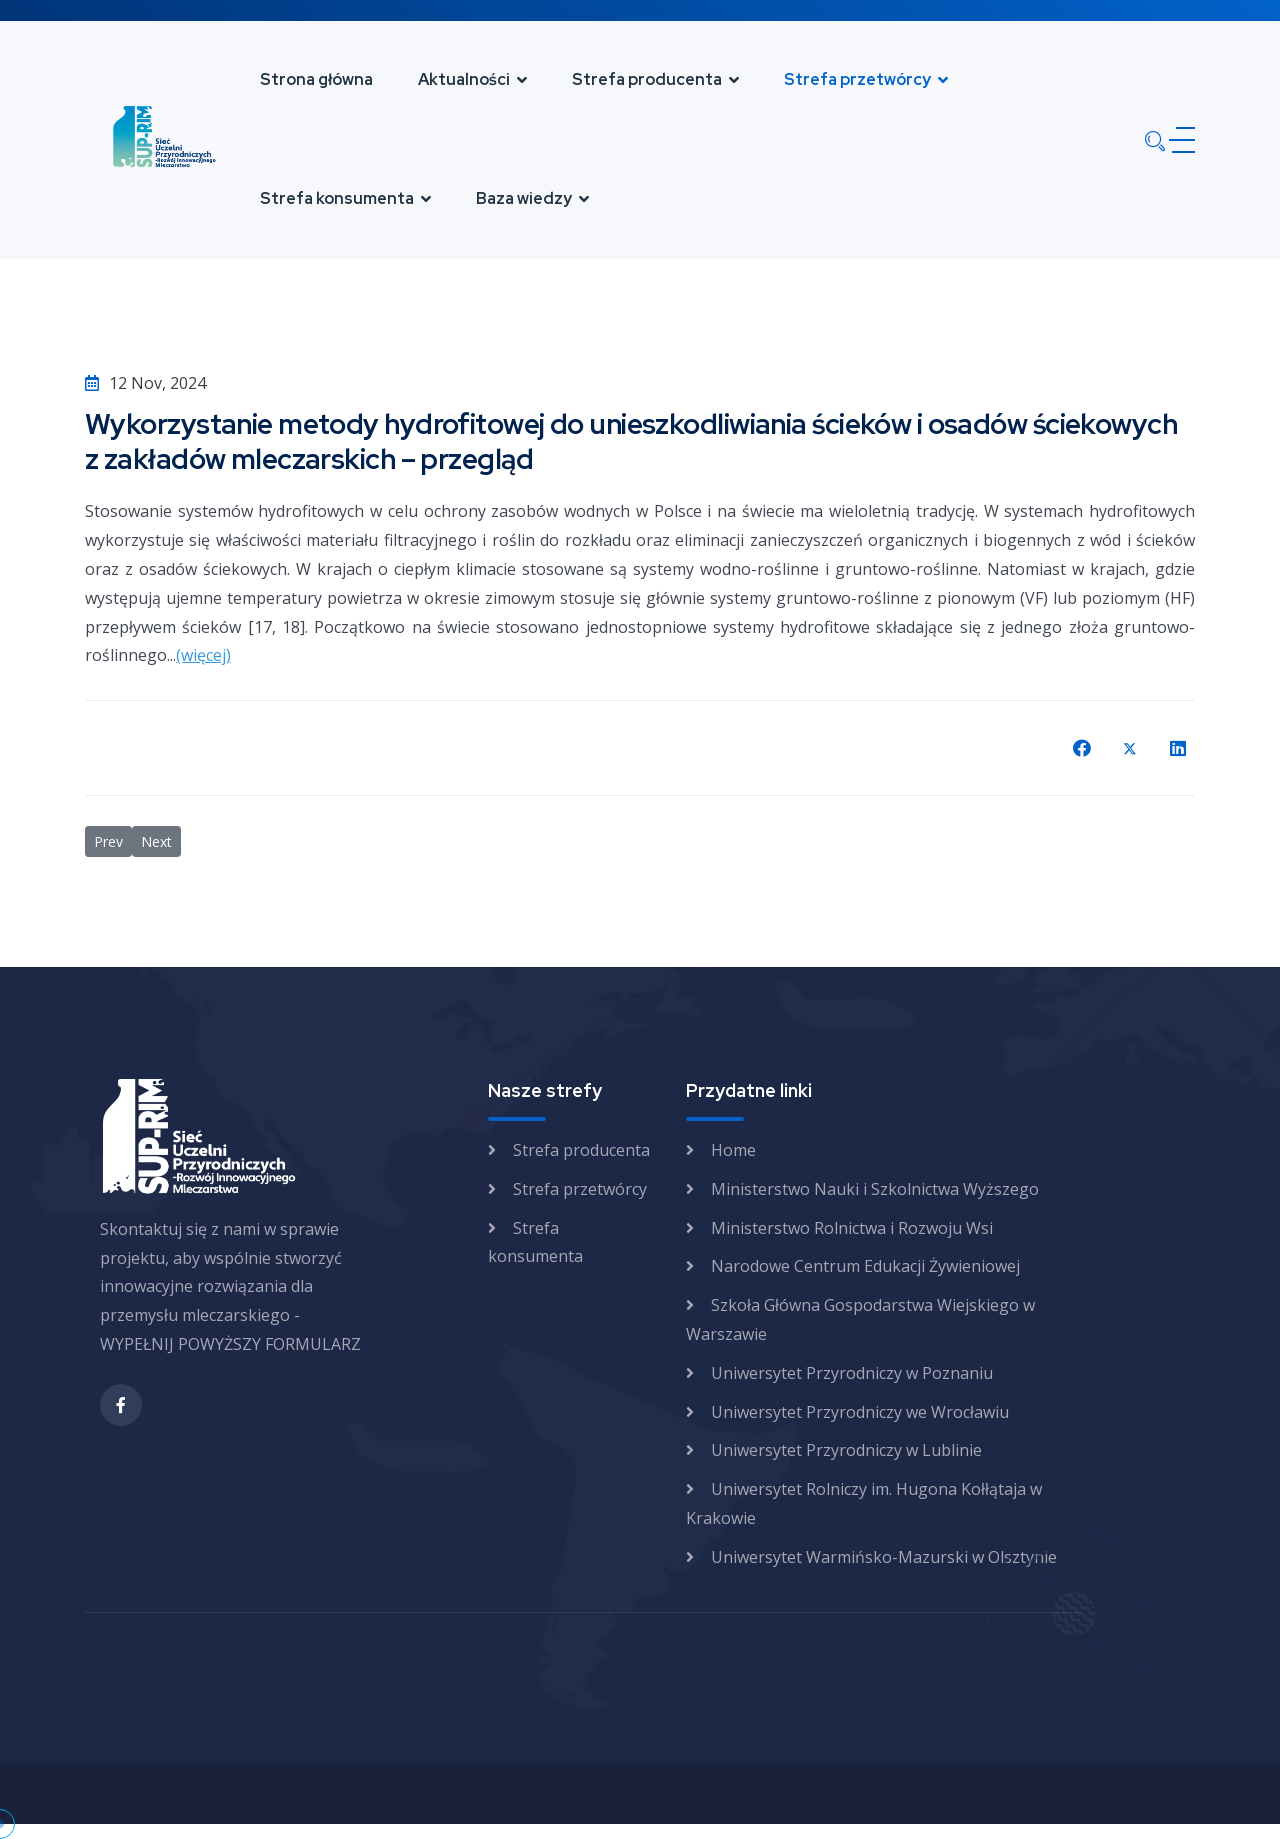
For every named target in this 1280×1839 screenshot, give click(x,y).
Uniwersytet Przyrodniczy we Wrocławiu (860, 1412)
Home (733, 1150)
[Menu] (1177, 140)
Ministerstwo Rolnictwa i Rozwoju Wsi (852, 1228)
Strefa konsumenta (337, 198)
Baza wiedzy (524, 198)
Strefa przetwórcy (857, 79)
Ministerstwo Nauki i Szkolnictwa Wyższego (875, 1189)
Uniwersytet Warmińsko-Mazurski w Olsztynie (884, 1557)
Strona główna (316, 79)
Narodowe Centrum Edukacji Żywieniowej (865, 1266)
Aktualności (464, 79)
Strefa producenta (647, 79)
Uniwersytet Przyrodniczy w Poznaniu (852, 1373)
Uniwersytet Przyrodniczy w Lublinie (846, 1450)
